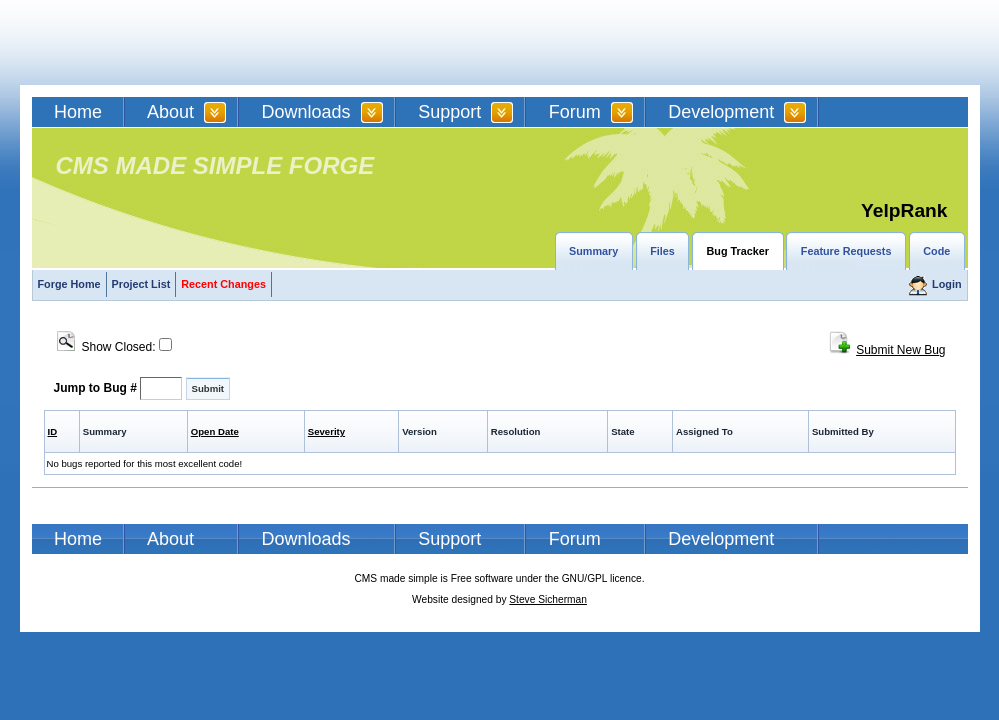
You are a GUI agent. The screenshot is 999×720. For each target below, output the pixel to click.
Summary (593, 251)
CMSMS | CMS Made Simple (175, 42)
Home (78, 112)
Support (449, 112)
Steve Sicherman (548, 599)
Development (721, 112)
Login (946, 284)
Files (662, 251)
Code (936, 251)
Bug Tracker (738, 251)
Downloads (306, 112)
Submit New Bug (900, 350)
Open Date (215, 431)
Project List (141, 284)
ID (53, 431)
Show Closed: (114, 347)
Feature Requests (846, 251)
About (170, 112)
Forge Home (69, 284)
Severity (326, 431)
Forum (575, 112)
